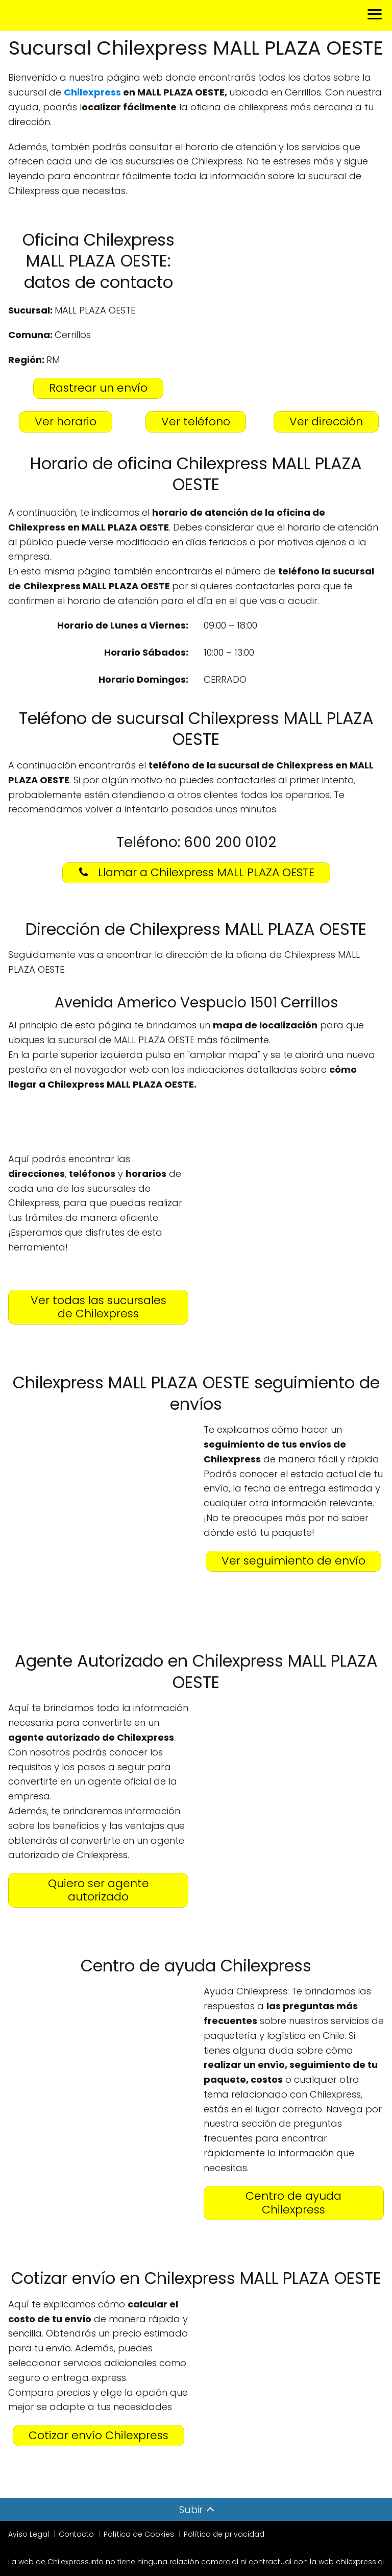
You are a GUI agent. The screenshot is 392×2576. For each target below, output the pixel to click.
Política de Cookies (139, 2534)
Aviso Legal (28, 2534)
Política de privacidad (224, 2534)
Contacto (76, 2534)
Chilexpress (92, 92)
